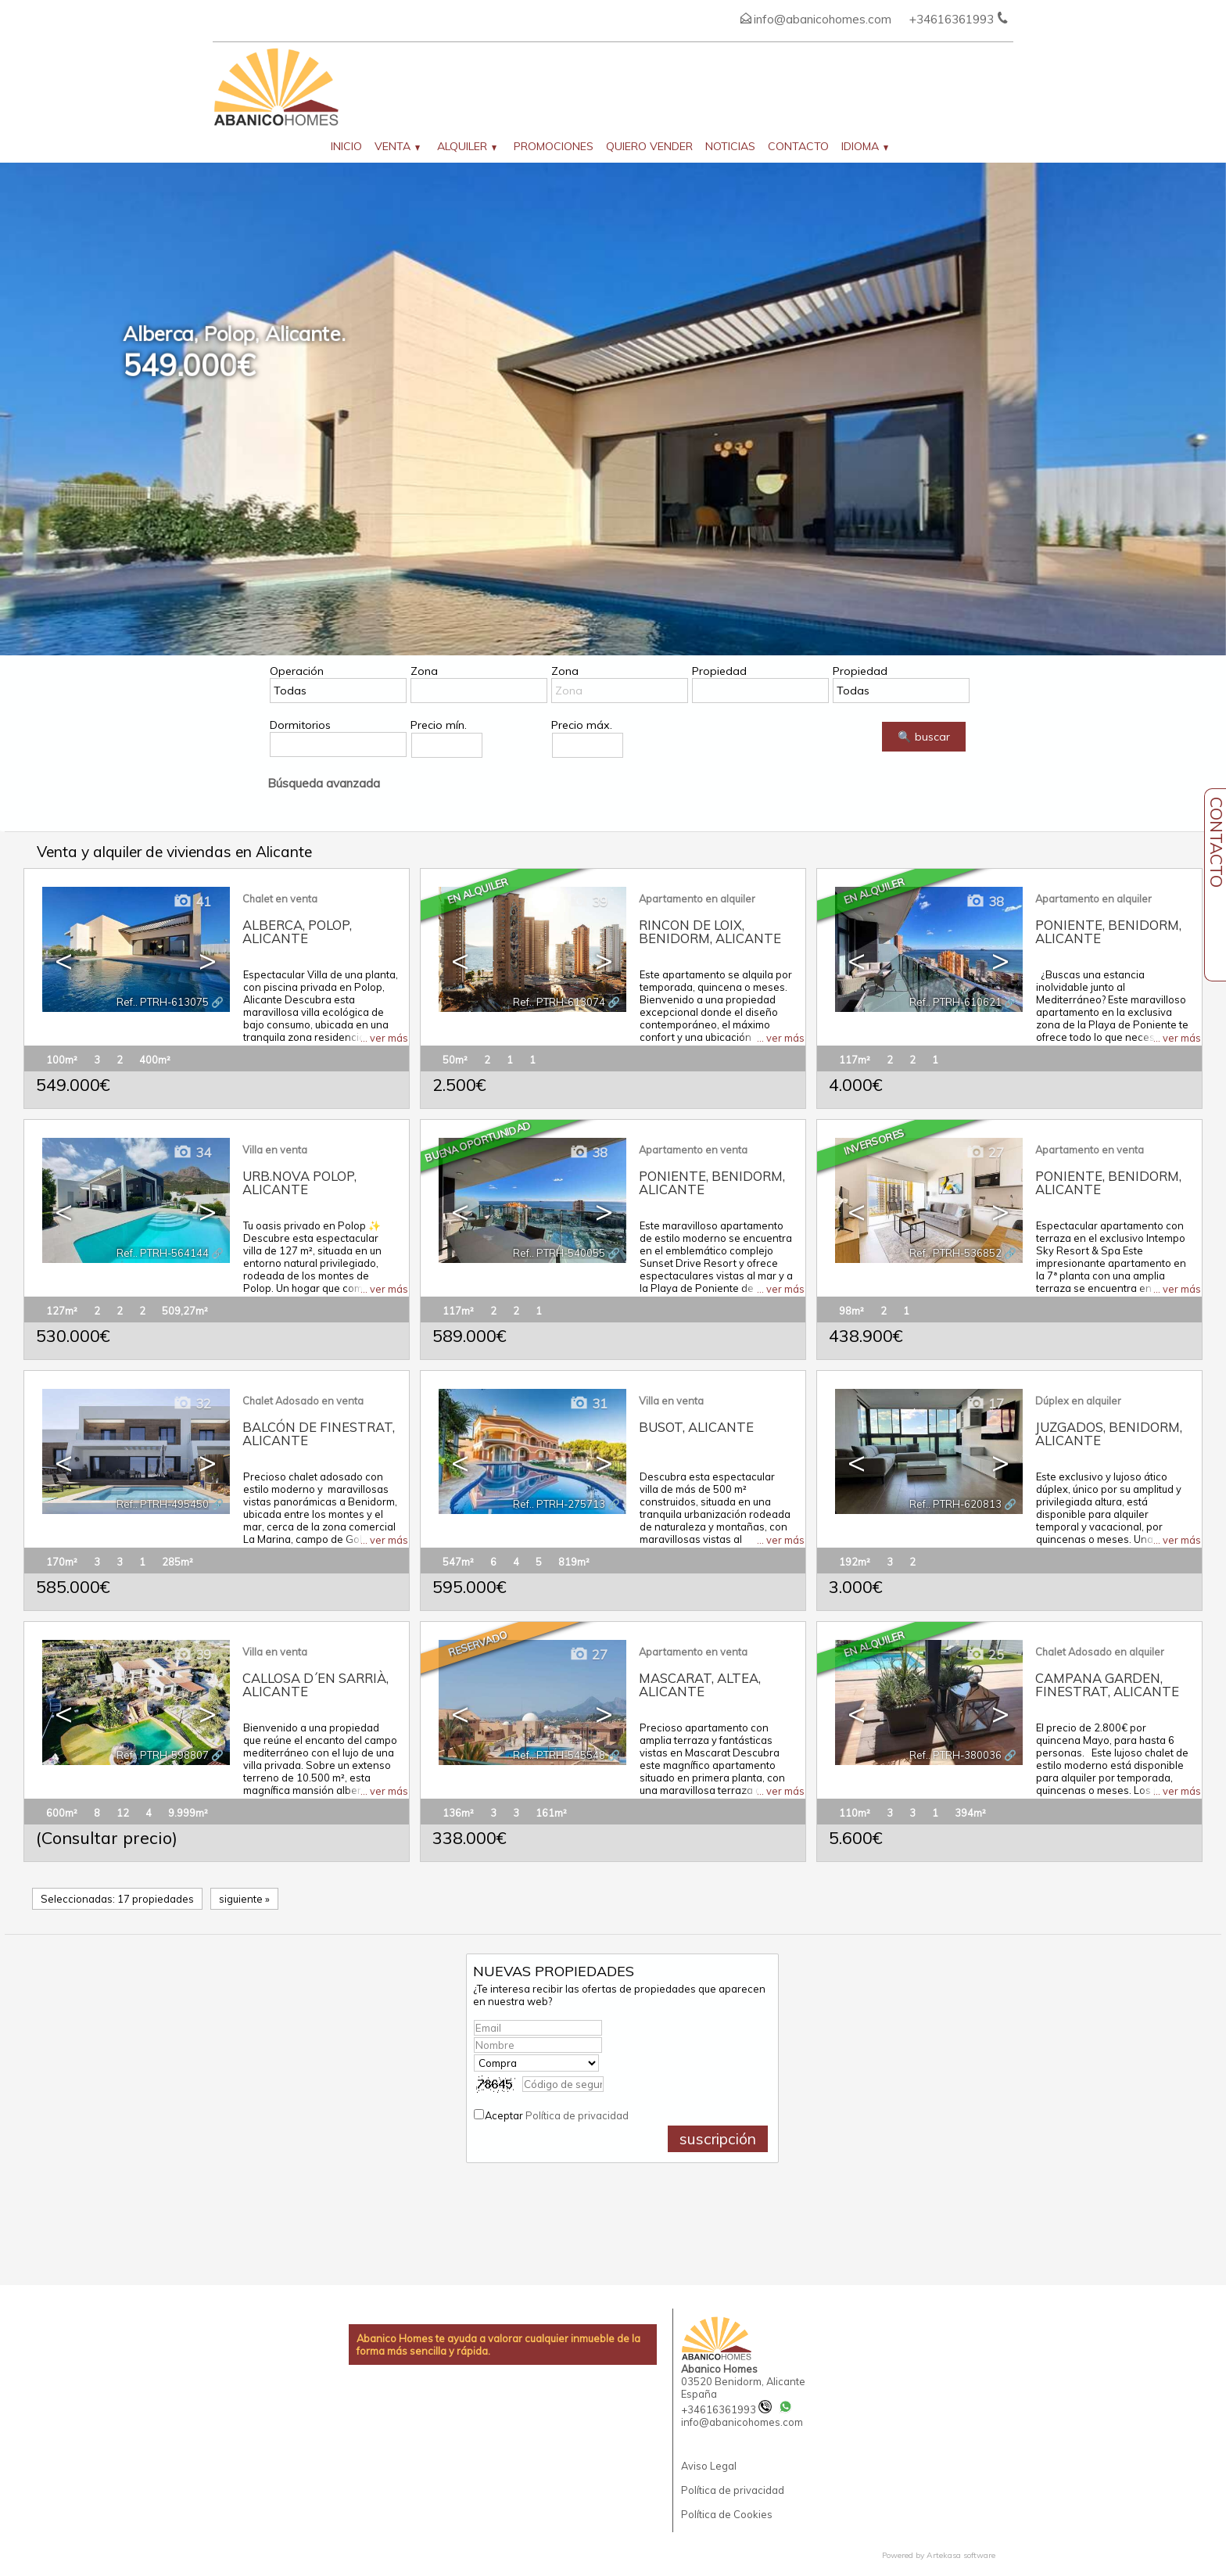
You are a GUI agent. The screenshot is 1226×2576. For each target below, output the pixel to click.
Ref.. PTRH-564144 (163, 1253)
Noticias (730, 146)
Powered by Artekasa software (938, 2555)
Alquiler (466, 146)
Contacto (798, 146)
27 (985, 1152)
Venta (397, 146)
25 (985, 1654)
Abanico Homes (719, 2369)
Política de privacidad (577, 2115)
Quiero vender (649, 146)
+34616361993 (726, 2409)
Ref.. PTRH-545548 (559, 1755)
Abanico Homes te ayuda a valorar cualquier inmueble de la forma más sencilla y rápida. (498, 2344)
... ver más (384, 1037)
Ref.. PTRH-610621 (955, 1002)
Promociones (553, 146)
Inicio (346, 146)
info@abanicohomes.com (822, 19)
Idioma (864, 146)
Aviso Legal (709, 2465)
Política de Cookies (727, 2514)
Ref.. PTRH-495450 (163, 1504)
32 (192, 1403)
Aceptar (557, 2115)
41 (192, 901)
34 (192, 1152)
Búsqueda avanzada (323, 783)
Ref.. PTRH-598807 (163, 1755)
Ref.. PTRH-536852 (955, 1253)
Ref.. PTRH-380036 (955, 1755)
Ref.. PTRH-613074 (559, 1002)
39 (588, 901)
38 (985, 901)
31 (588, 1403)
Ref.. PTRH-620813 (955, 1504)
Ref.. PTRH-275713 (559, 1504)
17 (985, 1403)
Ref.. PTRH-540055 (559, 1253)
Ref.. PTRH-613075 (163, 1002)
